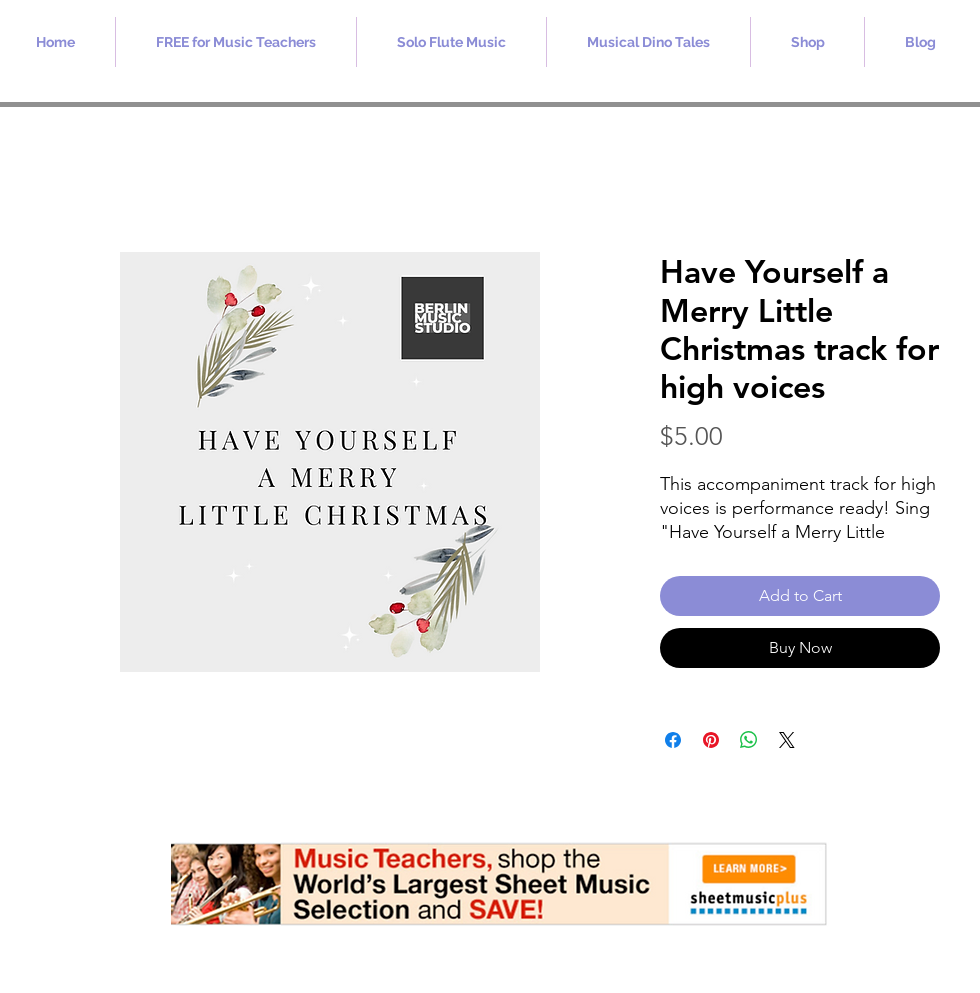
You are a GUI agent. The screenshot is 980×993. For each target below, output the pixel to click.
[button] (236, 42)
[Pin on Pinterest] (711, 740)
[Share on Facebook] (673, 740)
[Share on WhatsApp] (749, 740)
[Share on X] (787, 740)
